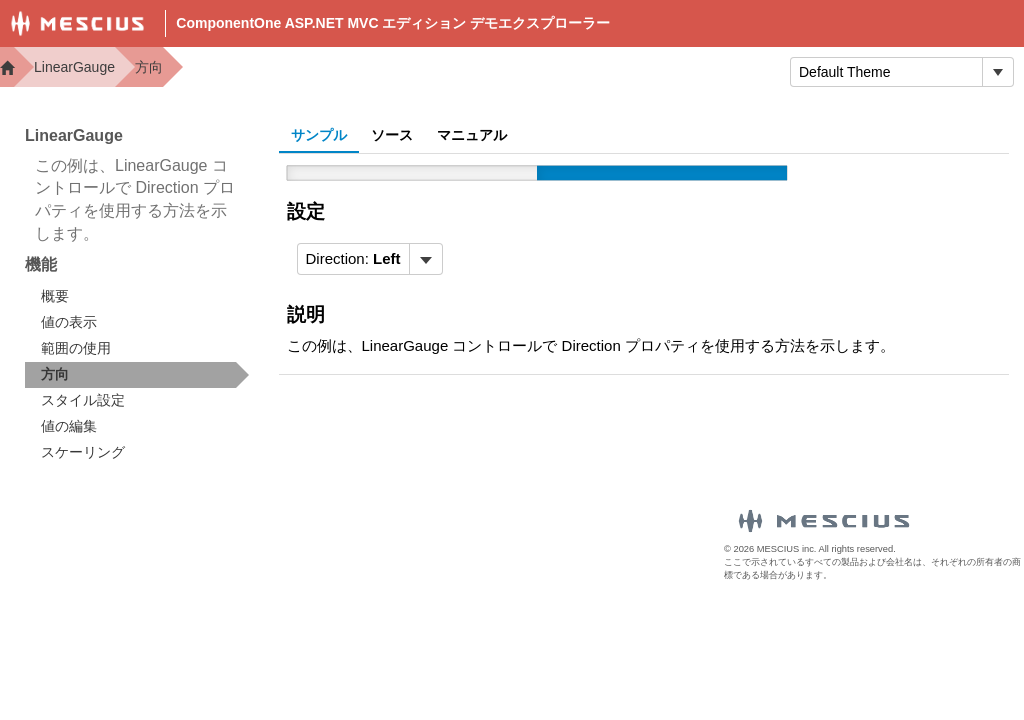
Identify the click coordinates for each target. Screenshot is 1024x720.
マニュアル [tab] (472, 135)
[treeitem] (137, 375)
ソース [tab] (392, 135)
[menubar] (370, 259)
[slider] (537, 173)
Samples (586, 70)
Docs (495, 70)
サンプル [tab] (319, 135)
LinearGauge (74, 67)
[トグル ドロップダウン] (997, 72)
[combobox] (886, 72)
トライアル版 (707, 70)
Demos (414, 70)
